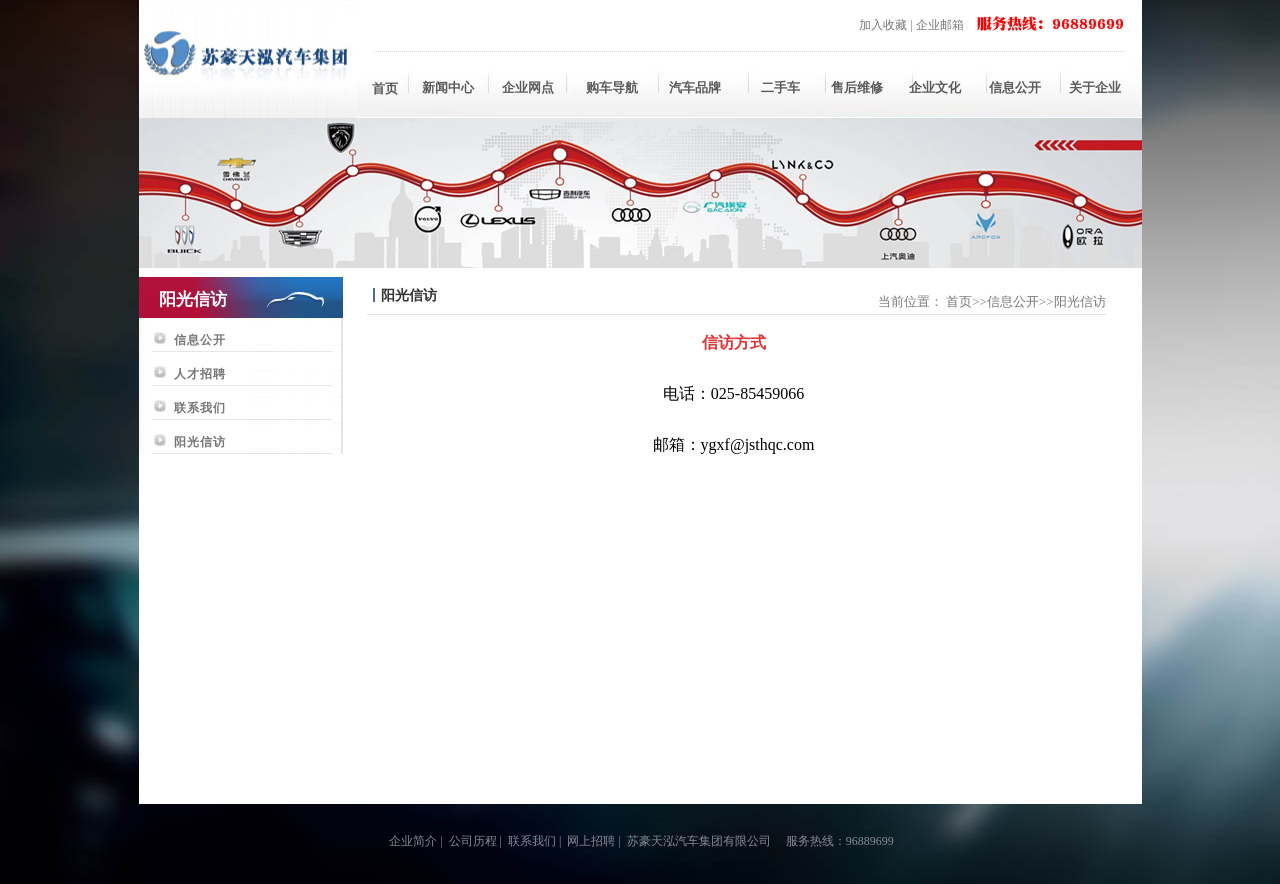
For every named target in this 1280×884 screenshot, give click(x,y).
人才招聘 (200, 374)
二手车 (775, 87)
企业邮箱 (940, 25)
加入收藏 (883, 25)
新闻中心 (448, 87)
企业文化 (935, 87)
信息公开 (1015, 87)
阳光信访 (200, 442)
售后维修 (855, 87)
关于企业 (1095, 87)
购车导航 (612, 87)
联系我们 (200, 408)
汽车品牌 (695, 87)
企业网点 (528, 87)
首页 (385, 88)
